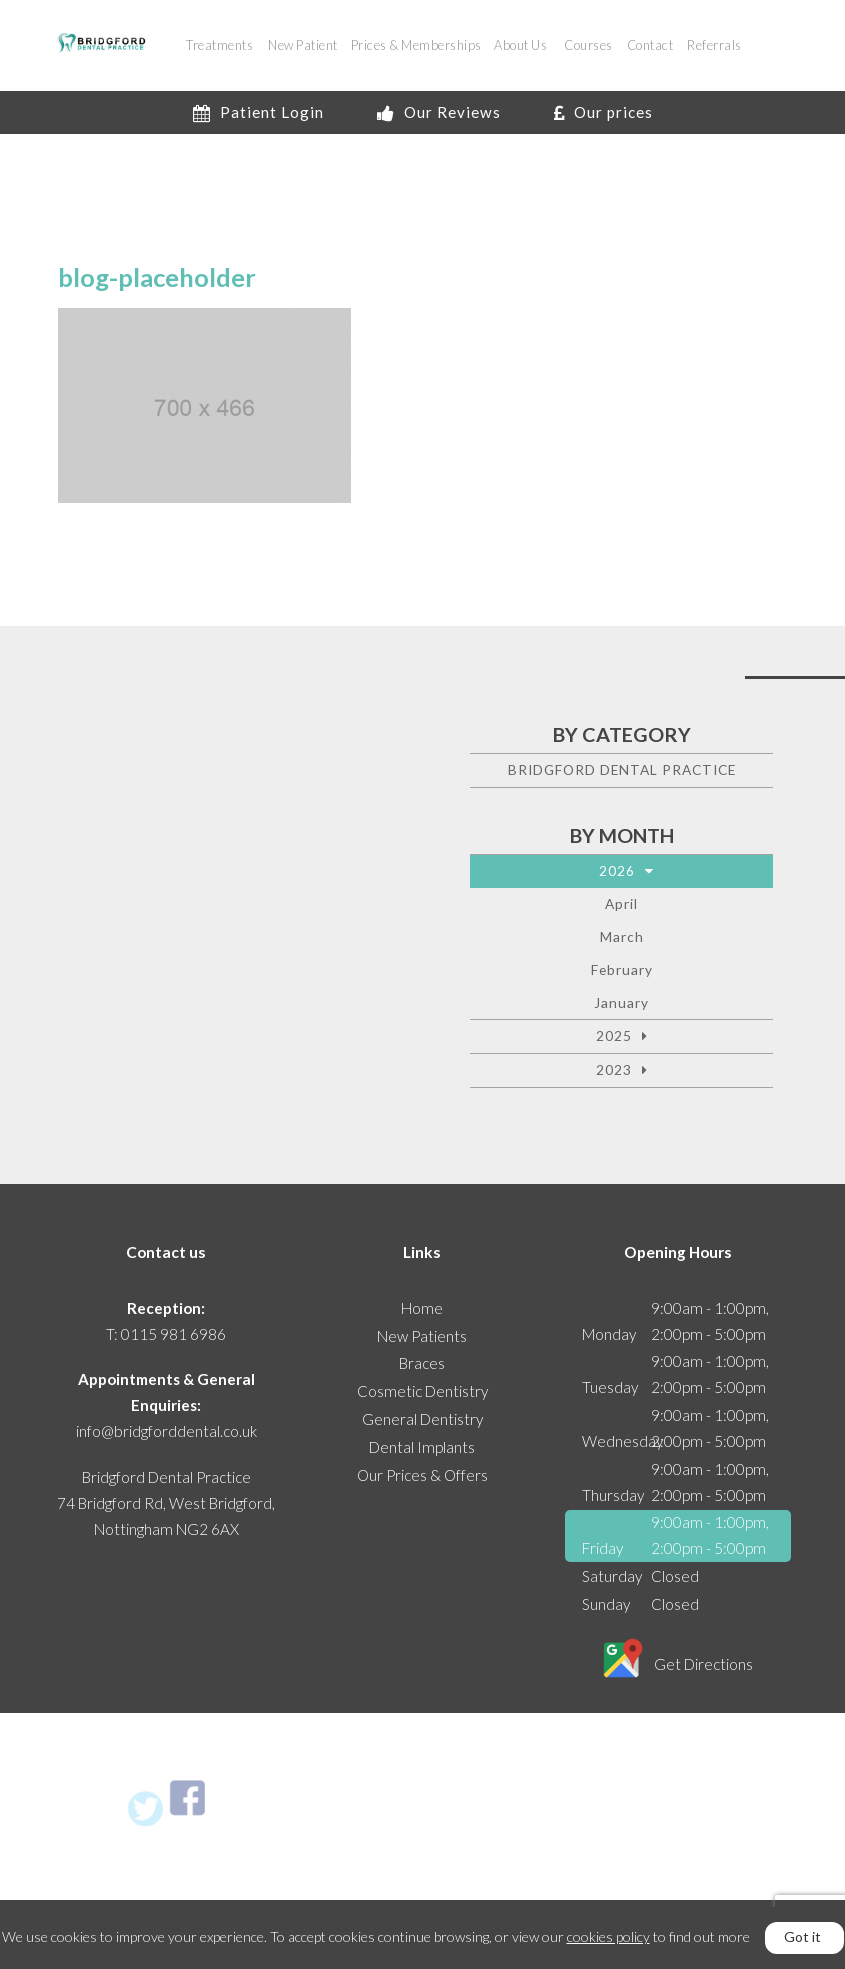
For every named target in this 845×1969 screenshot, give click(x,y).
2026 (617, 870)
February (622, 969)
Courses (588, 45)
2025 (614, 1035)
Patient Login (258, 112)
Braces (422, 1363)
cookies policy (608, 1936)
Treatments (219, 45)
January (621, 1002)
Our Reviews (439, 112)
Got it (802, 1936)
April (621, 903)
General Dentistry (422, 1419)
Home (422, 1308)
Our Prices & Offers (422, 1475)
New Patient (303, 45)
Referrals (714, 45)
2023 (614, 1069)
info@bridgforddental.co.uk (166, 1431)
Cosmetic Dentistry (422, 1391)
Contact (650, 45)
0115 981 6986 (173, 1334)
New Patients (422, 1336)
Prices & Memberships (416, 45)
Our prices (603, 112)
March (622, 936)
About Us (520, 45)
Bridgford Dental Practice (622, 769)
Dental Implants (422, 1447)
